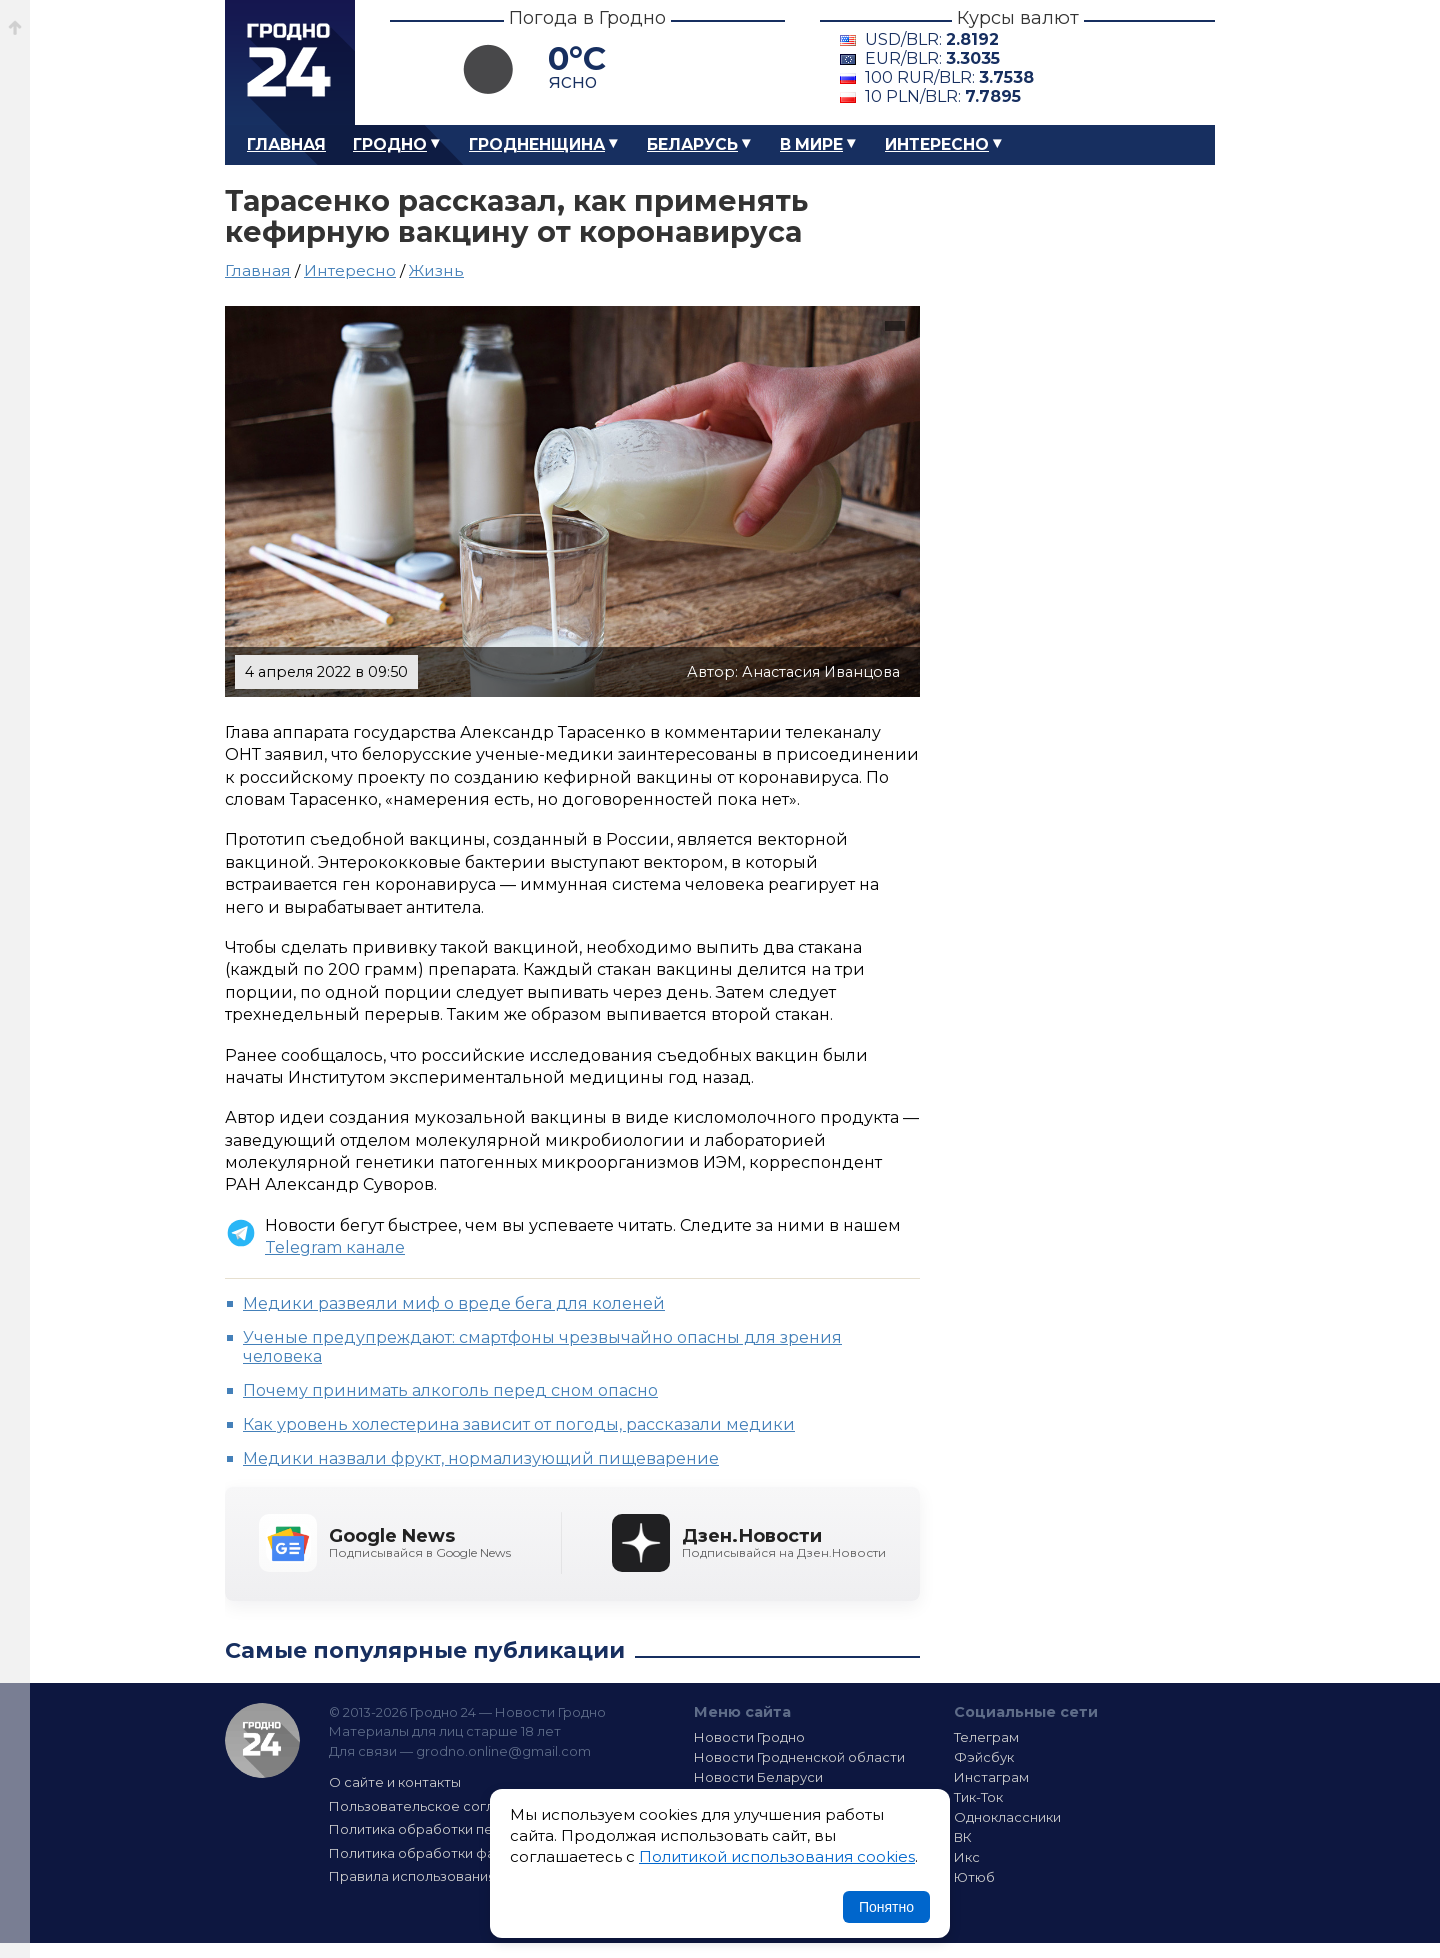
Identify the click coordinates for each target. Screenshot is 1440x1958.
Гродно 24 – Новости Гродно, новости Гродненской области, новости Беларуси (290, 62)
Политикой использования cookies (777, 1856)
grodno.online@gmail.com (503, 1751)
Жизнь (436, 270)
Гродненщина (537, 144)
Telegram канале (335, 1247)
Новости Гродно (749, 1737)
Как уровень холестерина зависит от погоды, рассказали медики (519, 1424)
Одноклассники (1007, 1817)
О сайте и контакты (395, 1782)
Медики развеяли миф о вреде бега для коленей (454, 1303)
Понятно (886, 1907)
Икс (967, 1857)
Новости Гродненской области (799, 1757)
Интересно (937, 144)
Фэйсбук (984, 1757)
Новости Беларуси (758, 1777)
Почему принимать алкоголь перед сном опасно (450, 1390)
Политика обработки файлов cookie (453, 1853)
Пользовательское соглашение (438, 1806)
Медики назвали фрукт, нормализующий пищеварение (481, 1458)
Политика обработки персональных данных (478, 1829)
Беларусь (692, 144)
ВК (963, 1837)
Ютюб (974, 1877)
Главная (286, 144)
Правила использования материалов (456, 1876)
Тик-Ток (978, 1797)
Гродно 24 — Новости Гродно (262, 1740)
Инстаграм (991, 1777)
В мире (811, 144)
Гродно (390, 144)
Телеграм (986, 1737)
